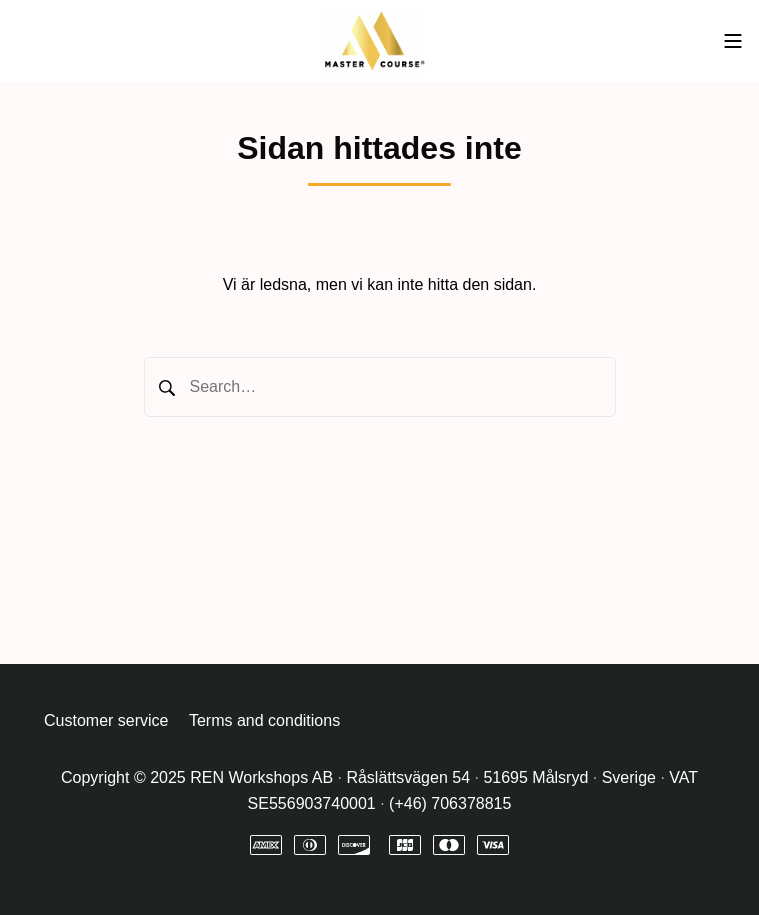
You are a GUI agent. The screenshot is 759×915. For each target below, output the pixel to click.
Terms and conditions (264, 720)
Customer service (106, 720)
